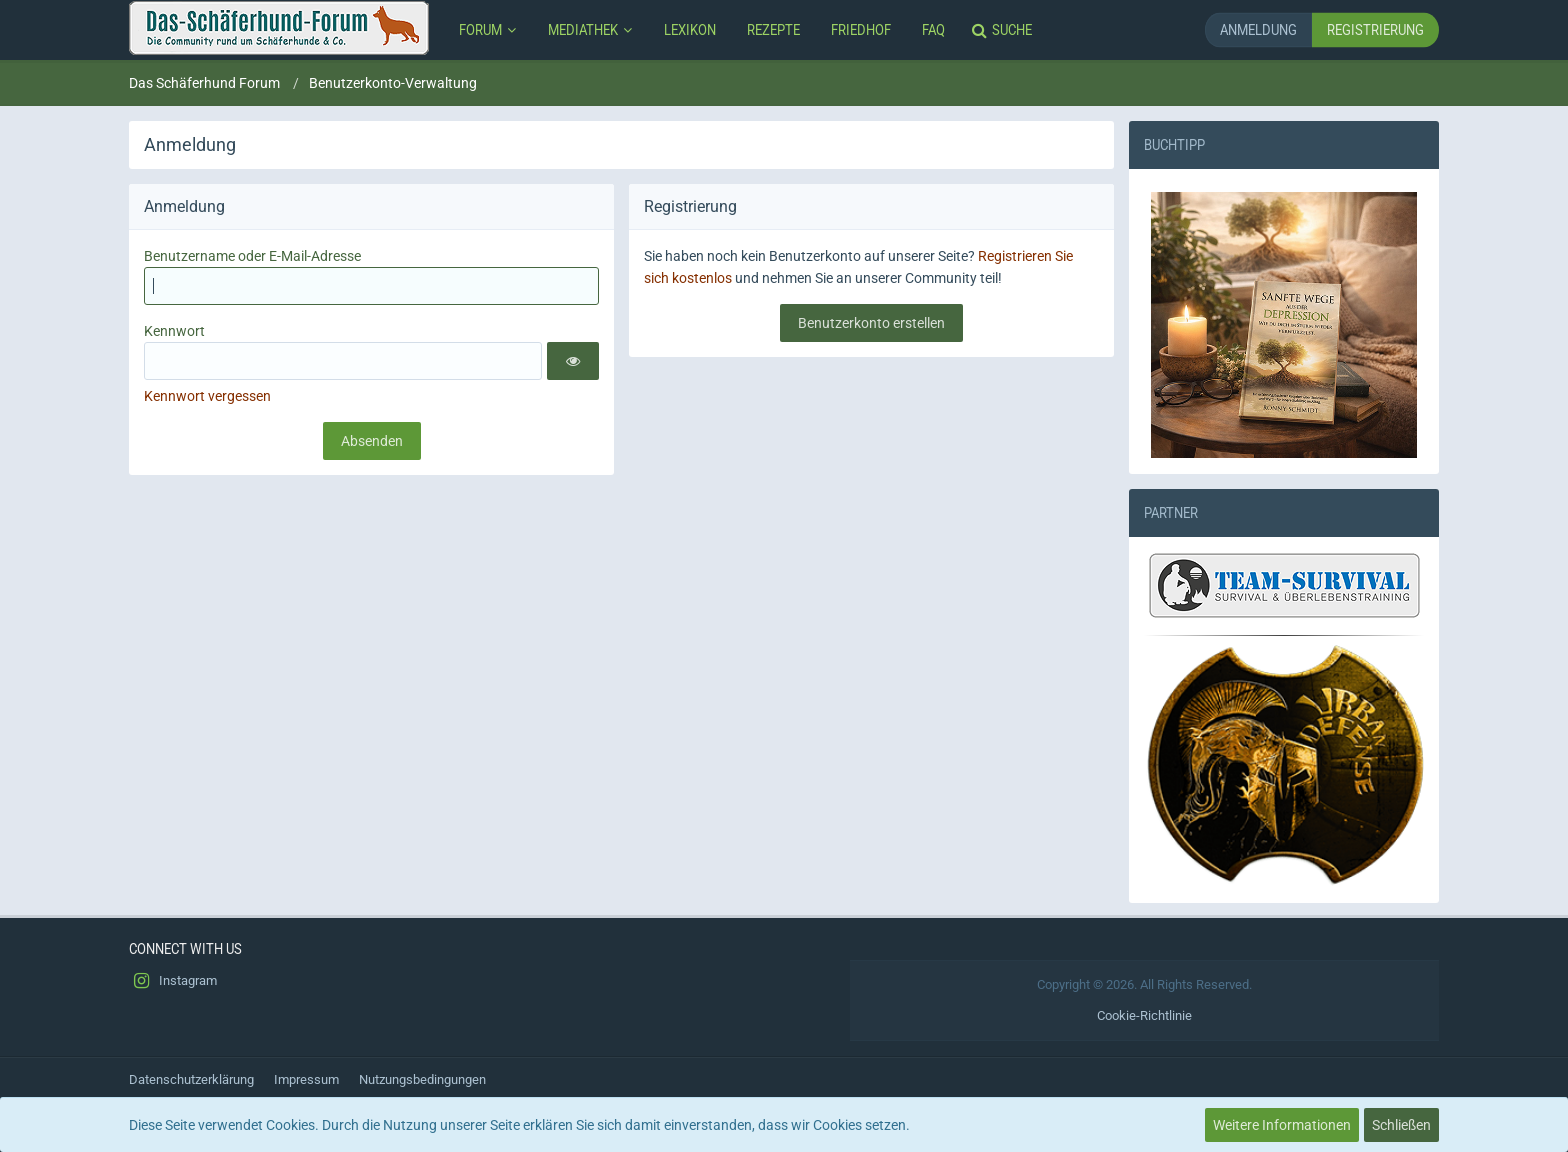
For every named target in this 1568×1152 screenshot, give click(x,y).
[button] (573, 361)
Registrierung (1375, 29)
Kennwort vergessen (207, 396)
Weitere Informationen (1282, 1125)
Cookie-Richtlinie (1144, 1015)
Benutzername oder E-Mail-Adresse (252, 256)
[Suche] (1004, 30)
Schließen (1401, 1125)
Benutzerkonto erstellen (871, 323)
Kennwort (174, 331)
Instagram (173, 981)
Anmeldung (1258, 29)
